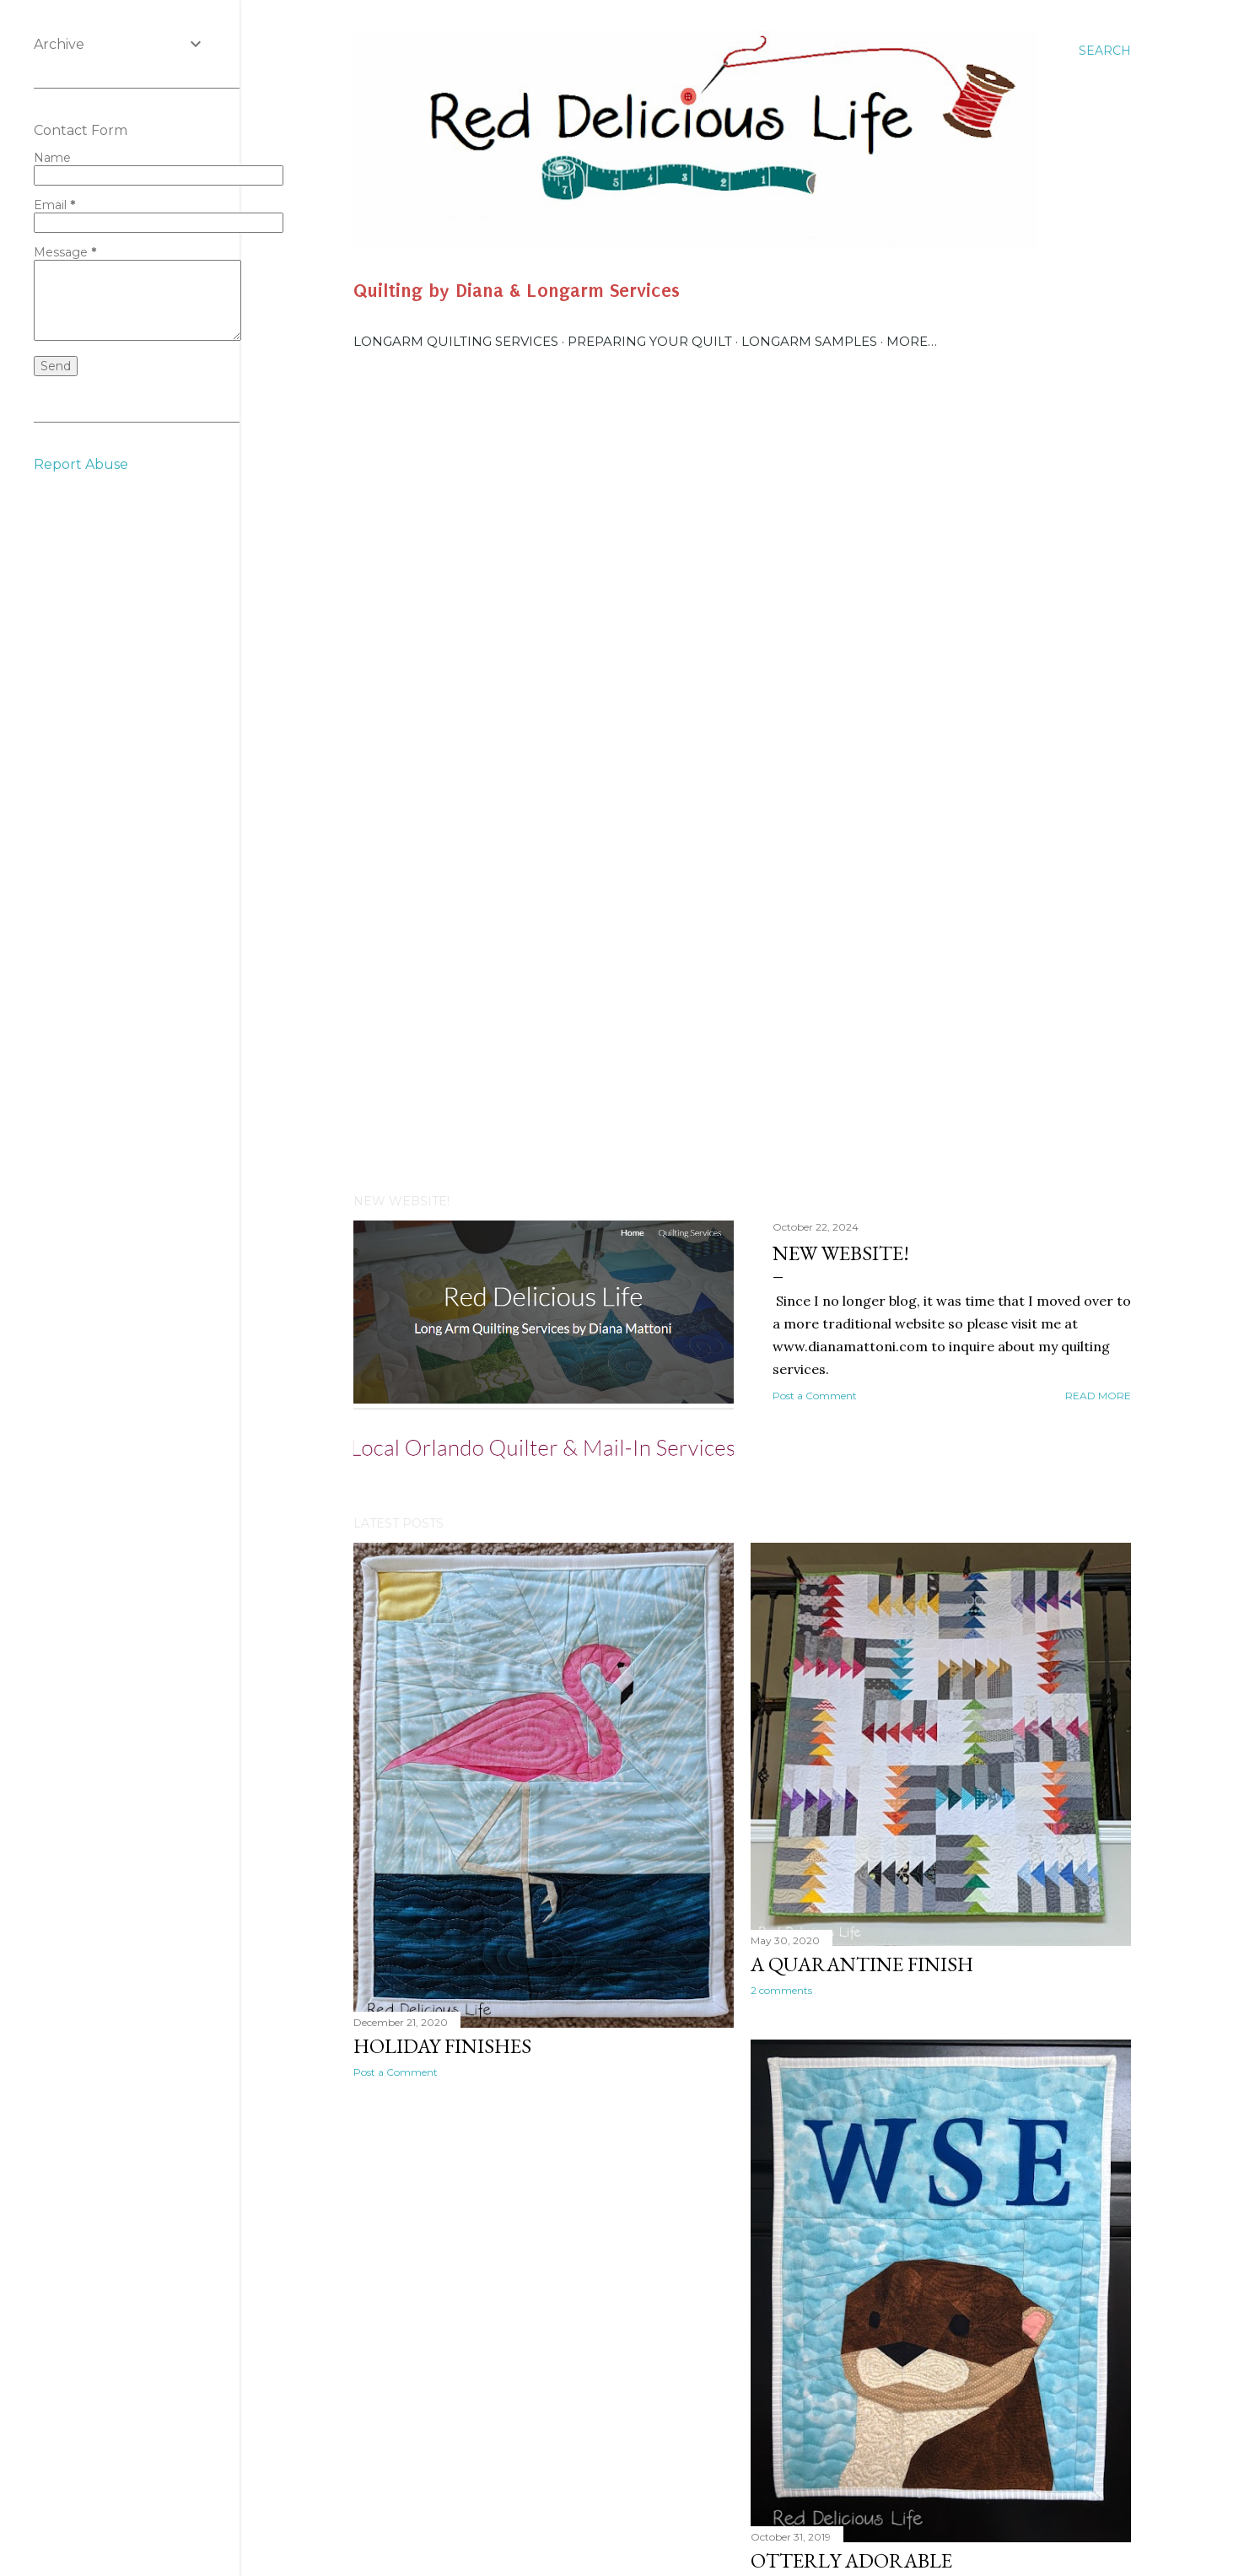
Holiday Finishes (442, 2046)
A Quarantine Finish (862, 1964)
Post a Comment (815, 1395)
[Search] (1105, 50)
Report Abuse (81, 464)
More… (911, 341)
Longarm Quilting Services (455, 341)
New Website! (841, 1253)
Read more (1098, 1395)
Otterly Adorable (851, 2560)
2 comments (781, 1990)
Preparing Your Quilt (650, 341)
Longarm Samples (809, 341)
